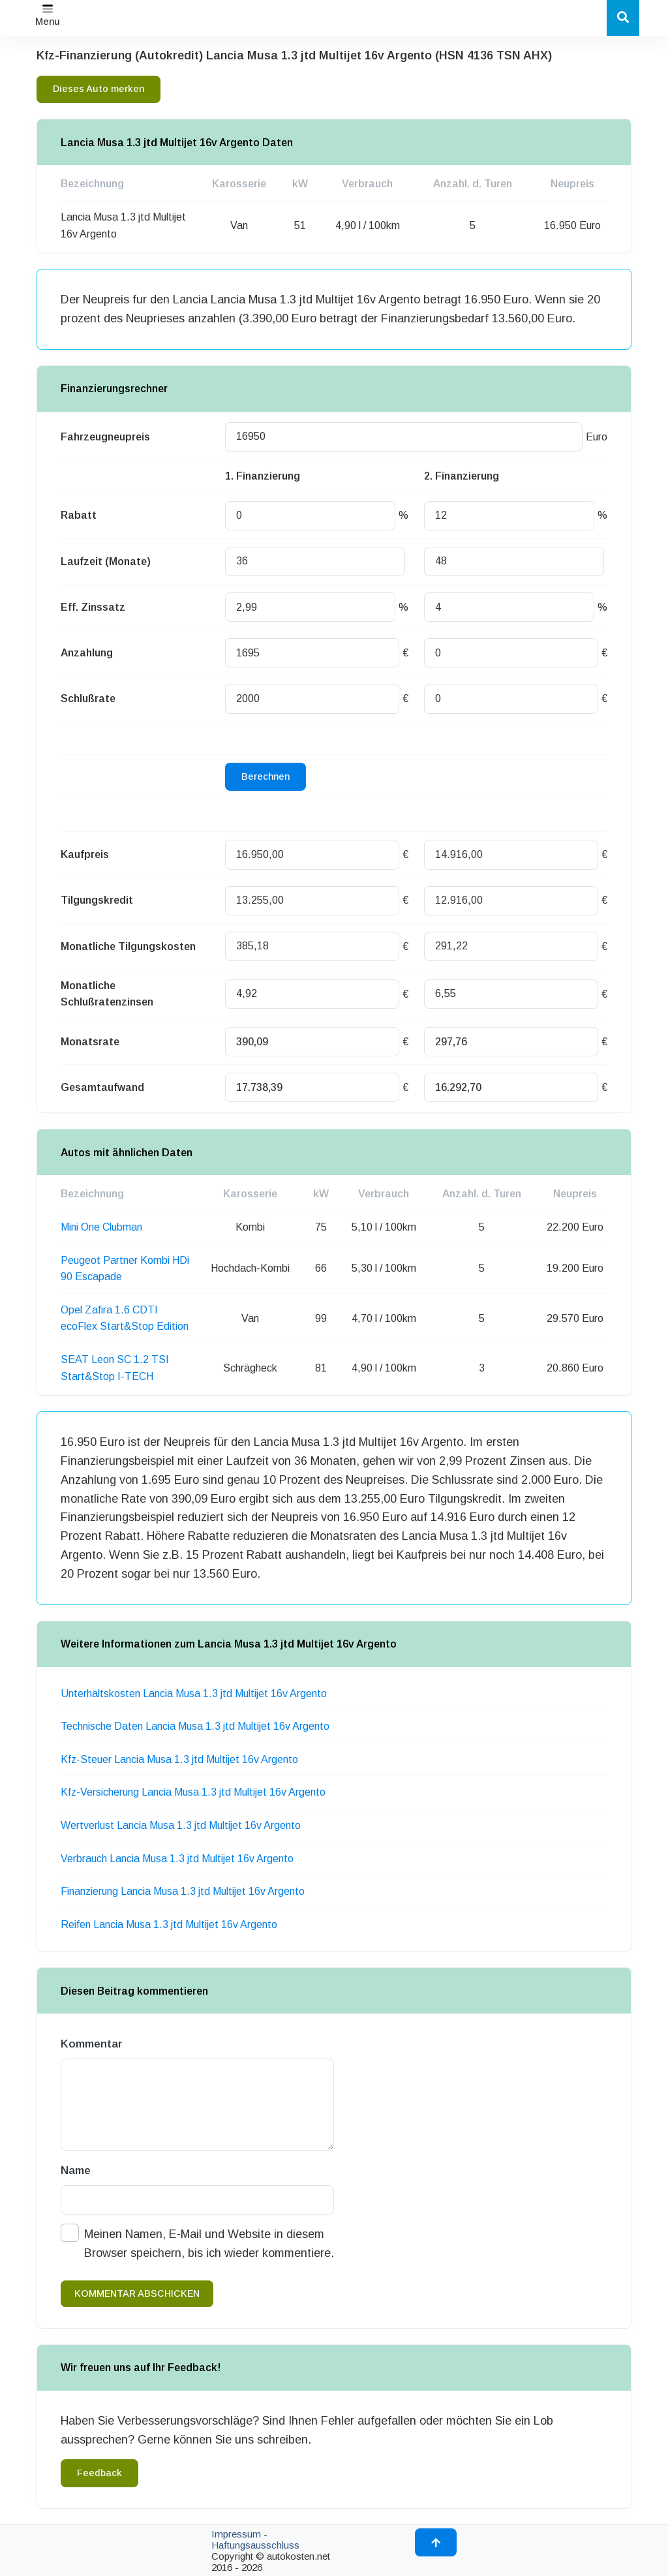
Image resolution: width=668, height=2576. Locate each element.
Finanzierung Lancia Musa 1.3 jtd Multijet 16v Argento (183, 1891)
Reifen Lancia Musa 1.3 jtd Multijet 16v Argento (169, 1924)
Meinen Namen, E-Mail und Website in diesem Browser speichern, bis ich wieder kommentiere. (209, 2244)
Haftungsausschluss (255, 2545)
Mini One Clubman (101, 1227)
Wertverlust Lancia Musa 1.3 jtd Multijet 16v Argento (181, 1825)
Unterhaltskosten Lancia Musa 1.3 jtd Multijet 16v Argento (194, 1693)
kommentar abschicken (137, 2293)
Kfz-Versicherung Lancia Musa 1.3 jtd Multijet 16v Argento (193, 1792)
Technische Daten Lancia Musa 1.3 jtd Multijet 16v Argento (195, 1726)
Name (76, 2170)
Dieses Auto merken (98, 89)
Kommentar (92, 2044)
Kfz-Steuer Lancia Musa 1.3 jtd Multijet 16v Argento (179, 1759)
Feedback (99, 2473)
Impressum (236, 2533)
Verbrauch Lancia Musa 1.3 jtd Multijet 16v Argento (177, 1858)
